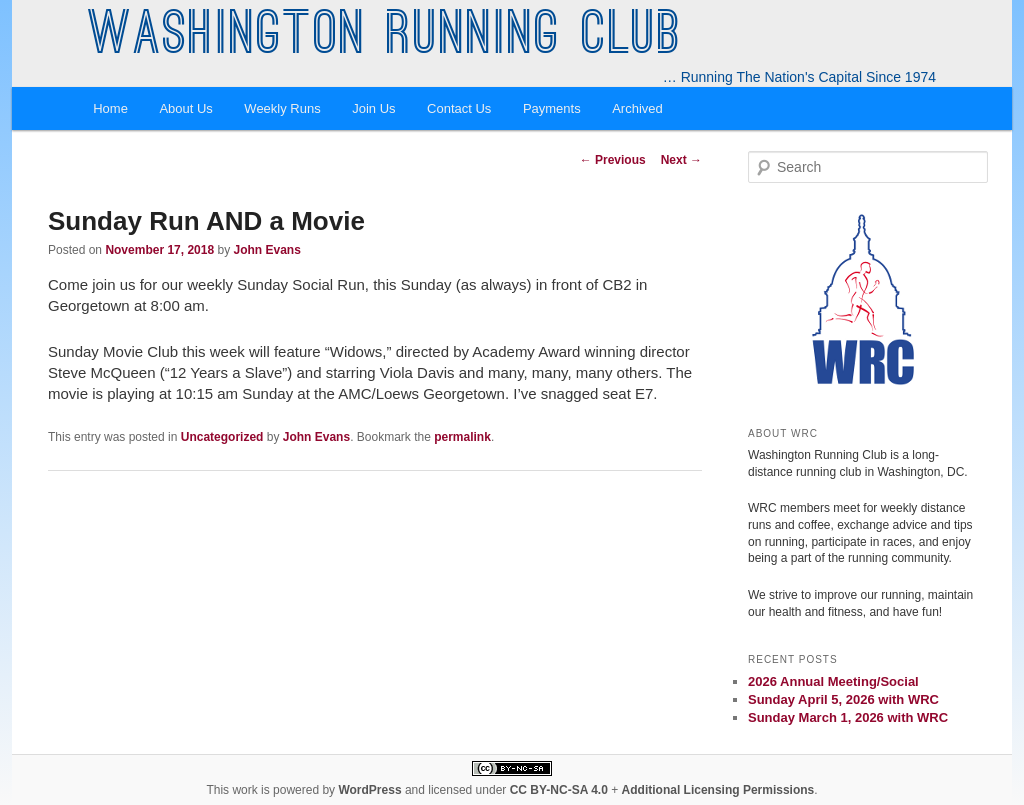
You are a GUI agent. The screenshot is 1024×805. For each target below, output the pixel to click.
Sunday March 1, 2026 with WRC (848, 717)
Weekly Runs (282, 108)
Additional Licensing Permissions (718, 790)
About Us (185, 108)
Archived (637, 108)
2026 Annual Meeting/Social (833, 681)
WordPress (369, 790)
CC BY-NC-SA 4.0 (559, 790)
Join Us (373, 108)
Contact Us (459, 108)
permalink (462, 437)
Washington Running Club (385, 38)
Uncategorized (222, 437)
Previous (613, 160)
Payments (552, 108)
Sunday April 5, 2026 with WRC (843, 699)
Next (681, 160)
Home (110, 108)
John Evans (266, 250)
